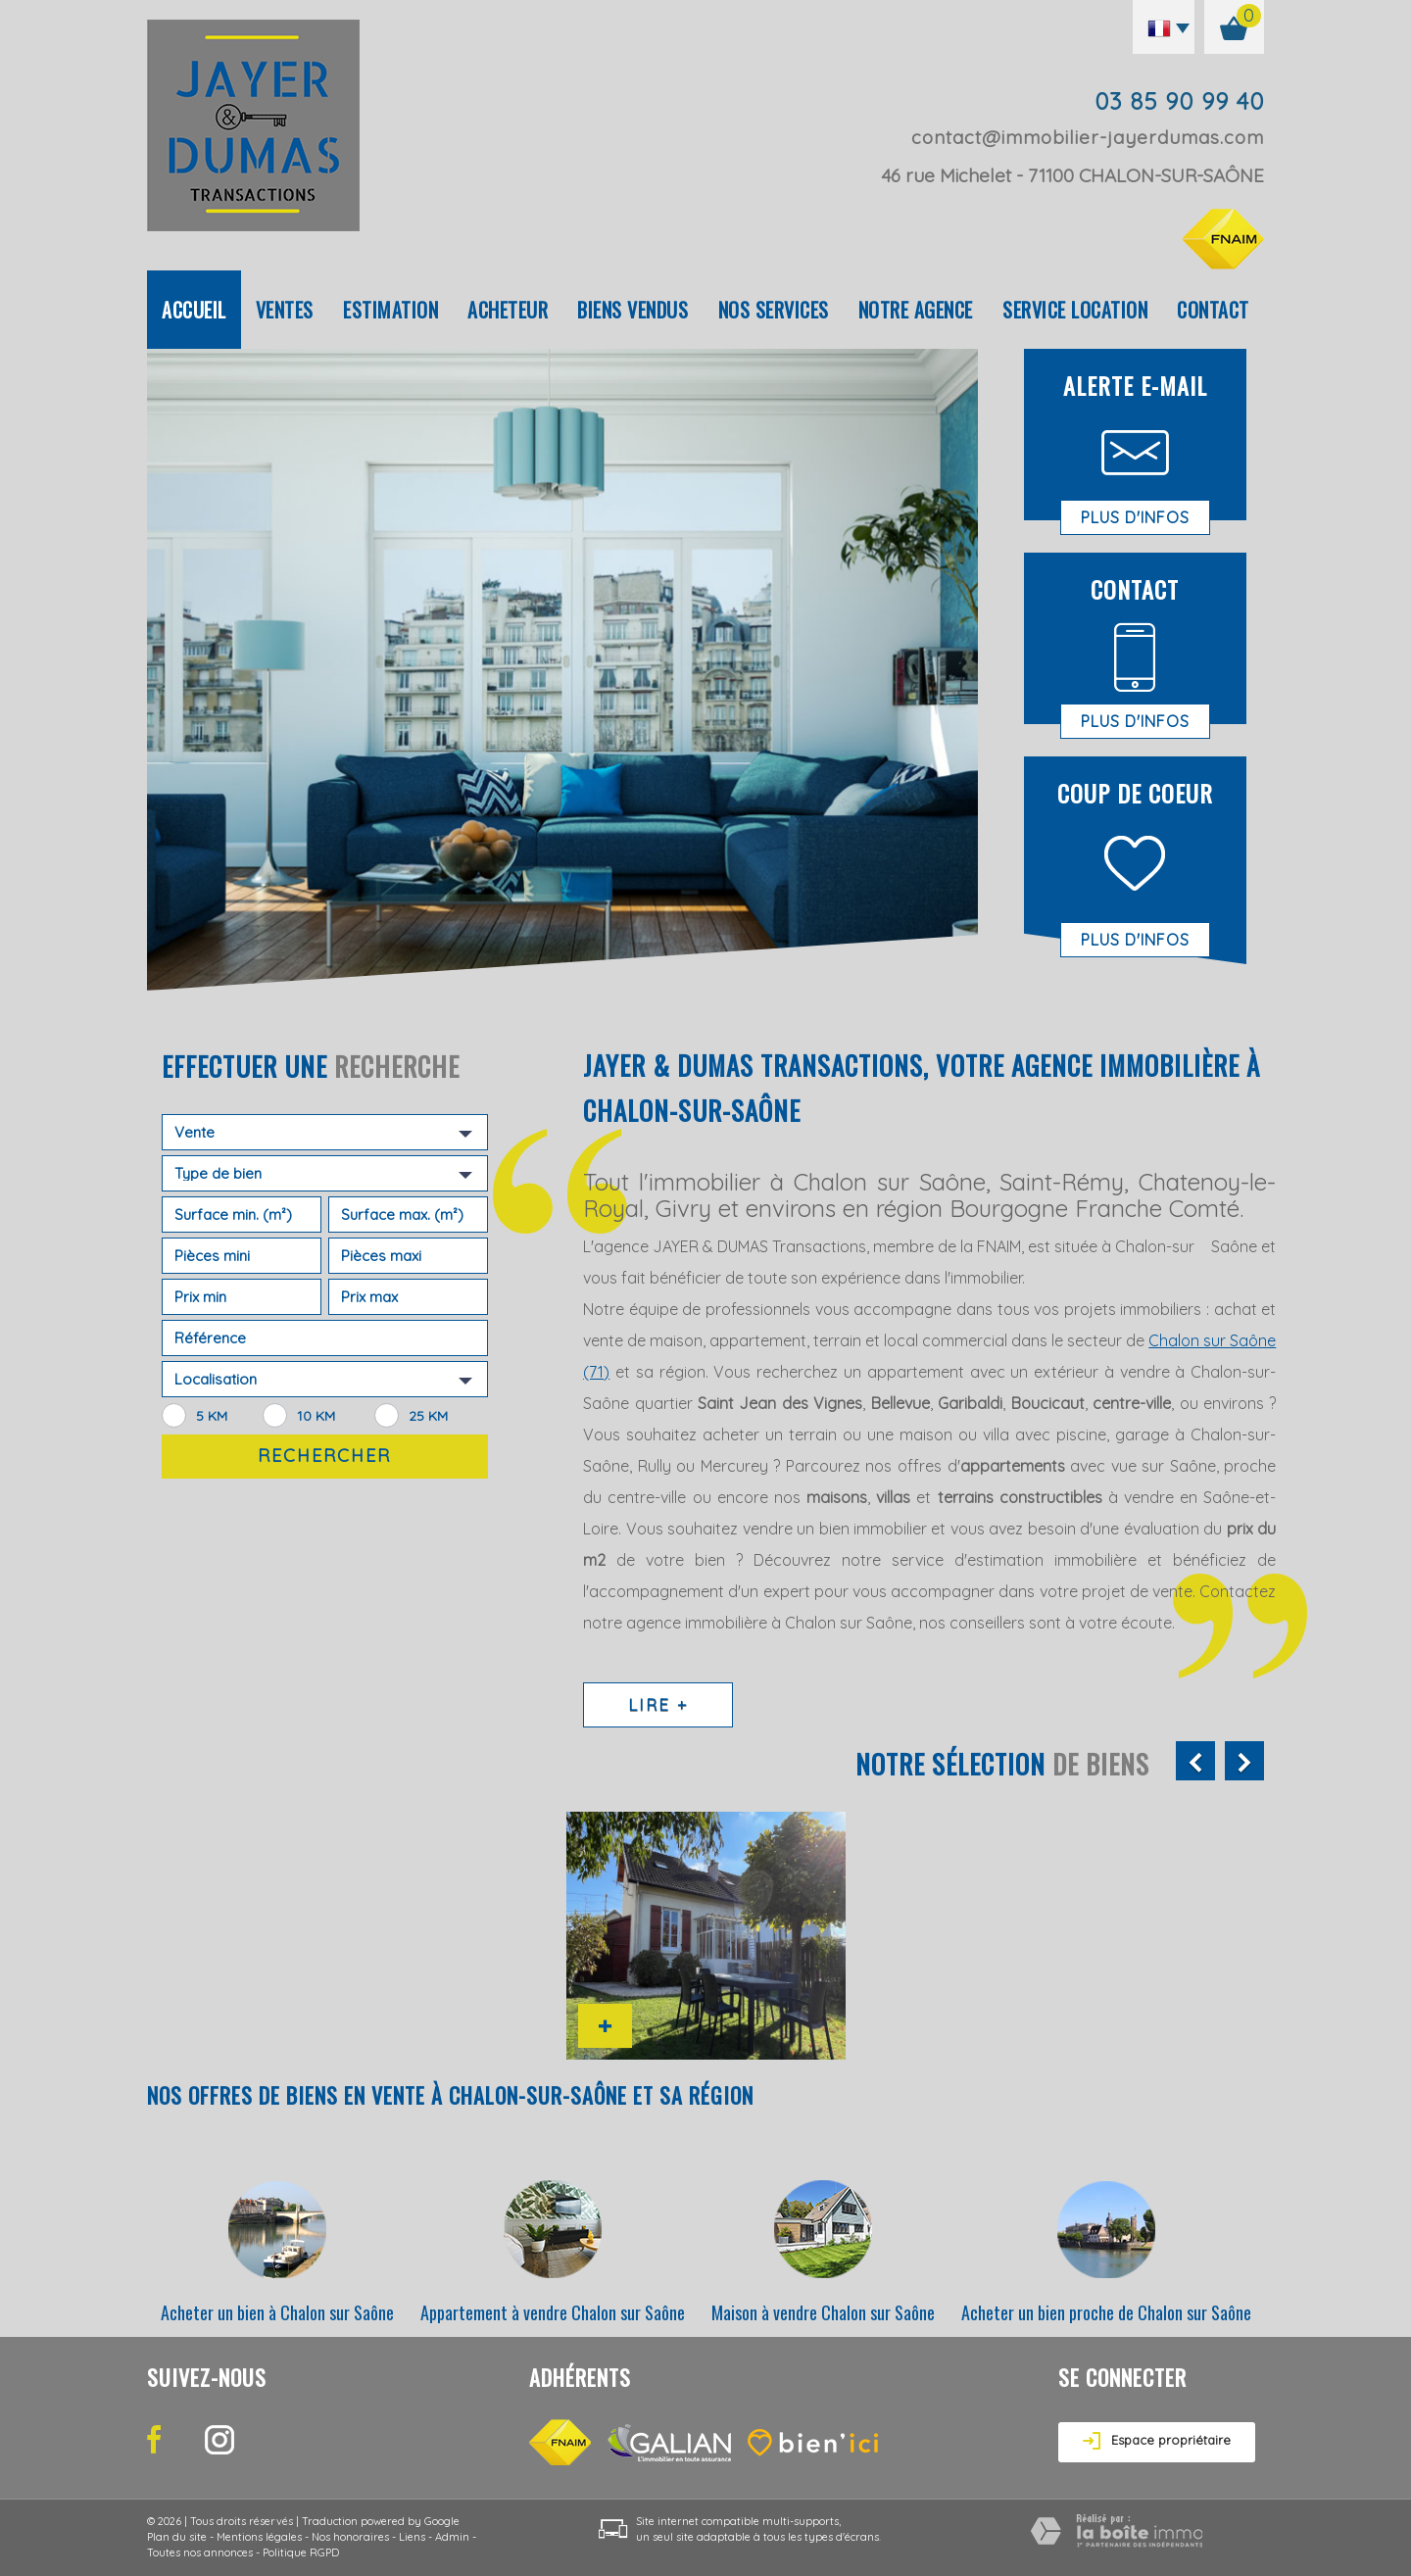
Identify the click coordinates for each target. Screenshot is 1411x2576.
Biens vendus (632, 309)
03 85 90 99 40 (1179, 101)
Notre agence (915, 309)
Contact (1213, 309)
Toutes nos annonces (200, 2552)
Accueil (194, 309)
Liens (412, 2537)
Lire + (658, 1704)
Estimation (390, 309)
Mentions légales (259, 2537)
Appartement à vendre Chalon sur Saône (552, 2312)
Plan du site (177, 2537)
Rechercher (324, 1455)
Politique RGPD (301, 2552)
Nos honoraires (350, 2537)
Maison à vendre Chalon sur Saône (823, 2312)
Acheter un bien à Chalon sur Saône (277, 2312)
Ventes (285, 309)
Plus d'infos (1135, 517)
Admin (452, 2537)
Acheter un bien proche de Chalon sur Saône (1106, 2312)
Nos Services (773, 309)
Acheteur (507, 309)
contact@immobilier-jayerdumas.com (1087, 137)
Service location (1074, 309)
